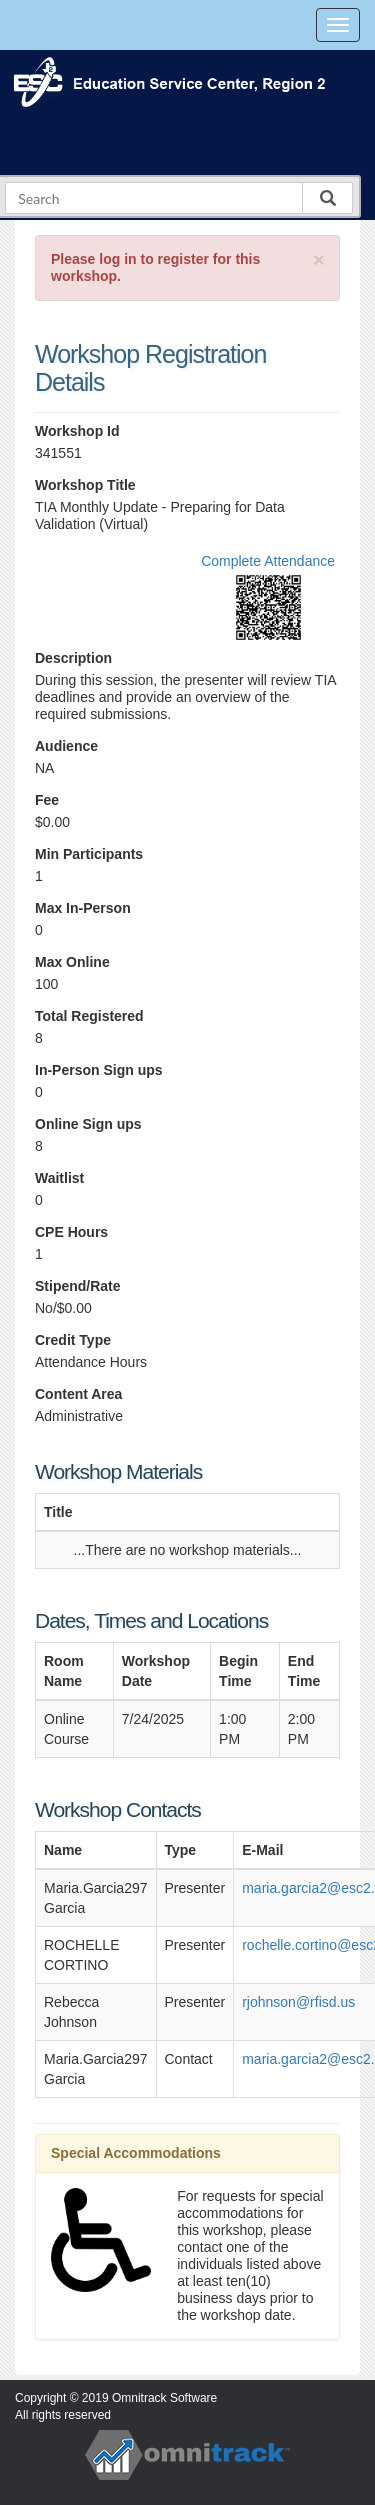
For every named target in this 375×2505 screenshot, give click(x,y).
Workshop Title (85, 485)
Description (73, 658)
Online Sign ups (88, 1124)
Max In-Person (83, 908)
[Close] (319, 259)
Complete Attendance (268, 561)
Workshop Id (77, 431)
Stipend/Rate (78, 1286)
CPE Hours (71, 1232)
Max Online (72, 962)
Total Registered (89, 1016)
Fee (47, 800)
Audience (66, 746)
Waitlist (59, 1178)
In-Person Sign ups (99, 1070)
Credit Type (73, 1340)
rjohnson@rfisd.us (298, 2002)
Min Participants (89, 854)
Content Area (78, 1394)
